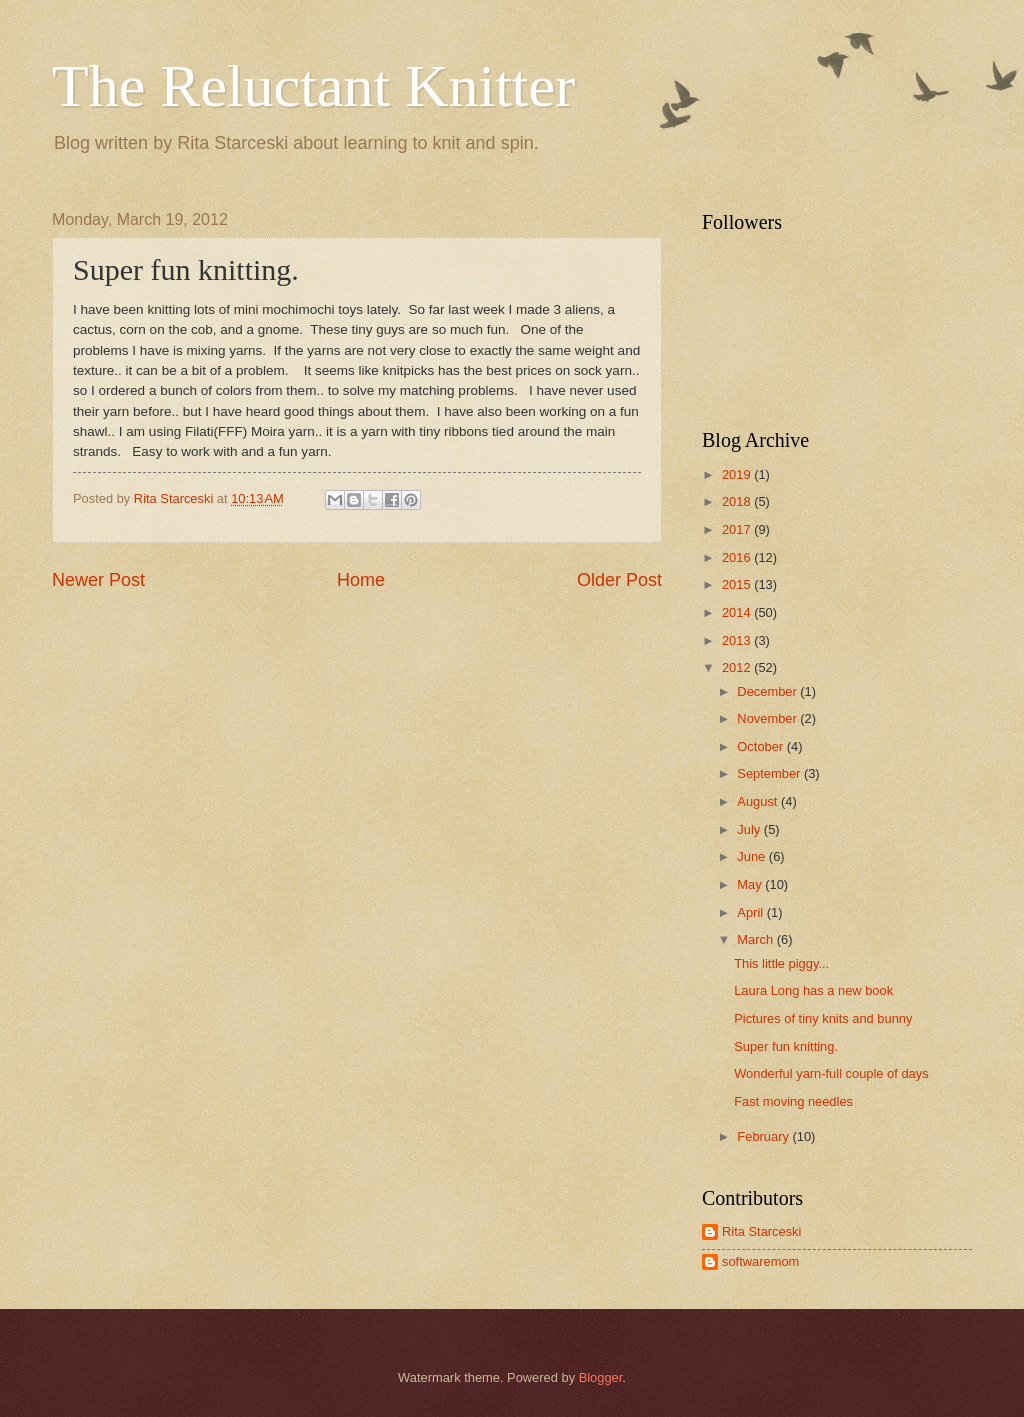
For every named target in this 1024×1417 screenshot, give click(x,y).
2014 (738, 612)
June (753, 856)
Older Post (619, 580)
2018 (738, 501)
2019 (738, 474)
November (768, 718)
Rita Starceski (761, 1231)
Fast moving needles (793, 1101)
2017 (738, 529)
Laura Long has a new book (813, 990)
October (761, 746)
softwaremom (760, 1261)
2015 (738, 584)
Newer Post (98, 580)
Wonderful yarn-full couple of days (831, 1073)
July (750, 829)
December (768, 691)
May (751, 884)
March (756, 939)
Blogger (601, 1377)
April (751, 912)
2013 (738, 640)
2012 (738, 667)
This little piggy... (781, 963)
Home (361, 580)
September (770, 773)
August (759, 801)
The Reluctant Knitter (313, 86)
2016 (738, 557)
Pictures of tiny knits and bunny (823, 1018)
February (764, 1136)
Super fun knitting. (786, 1046)
